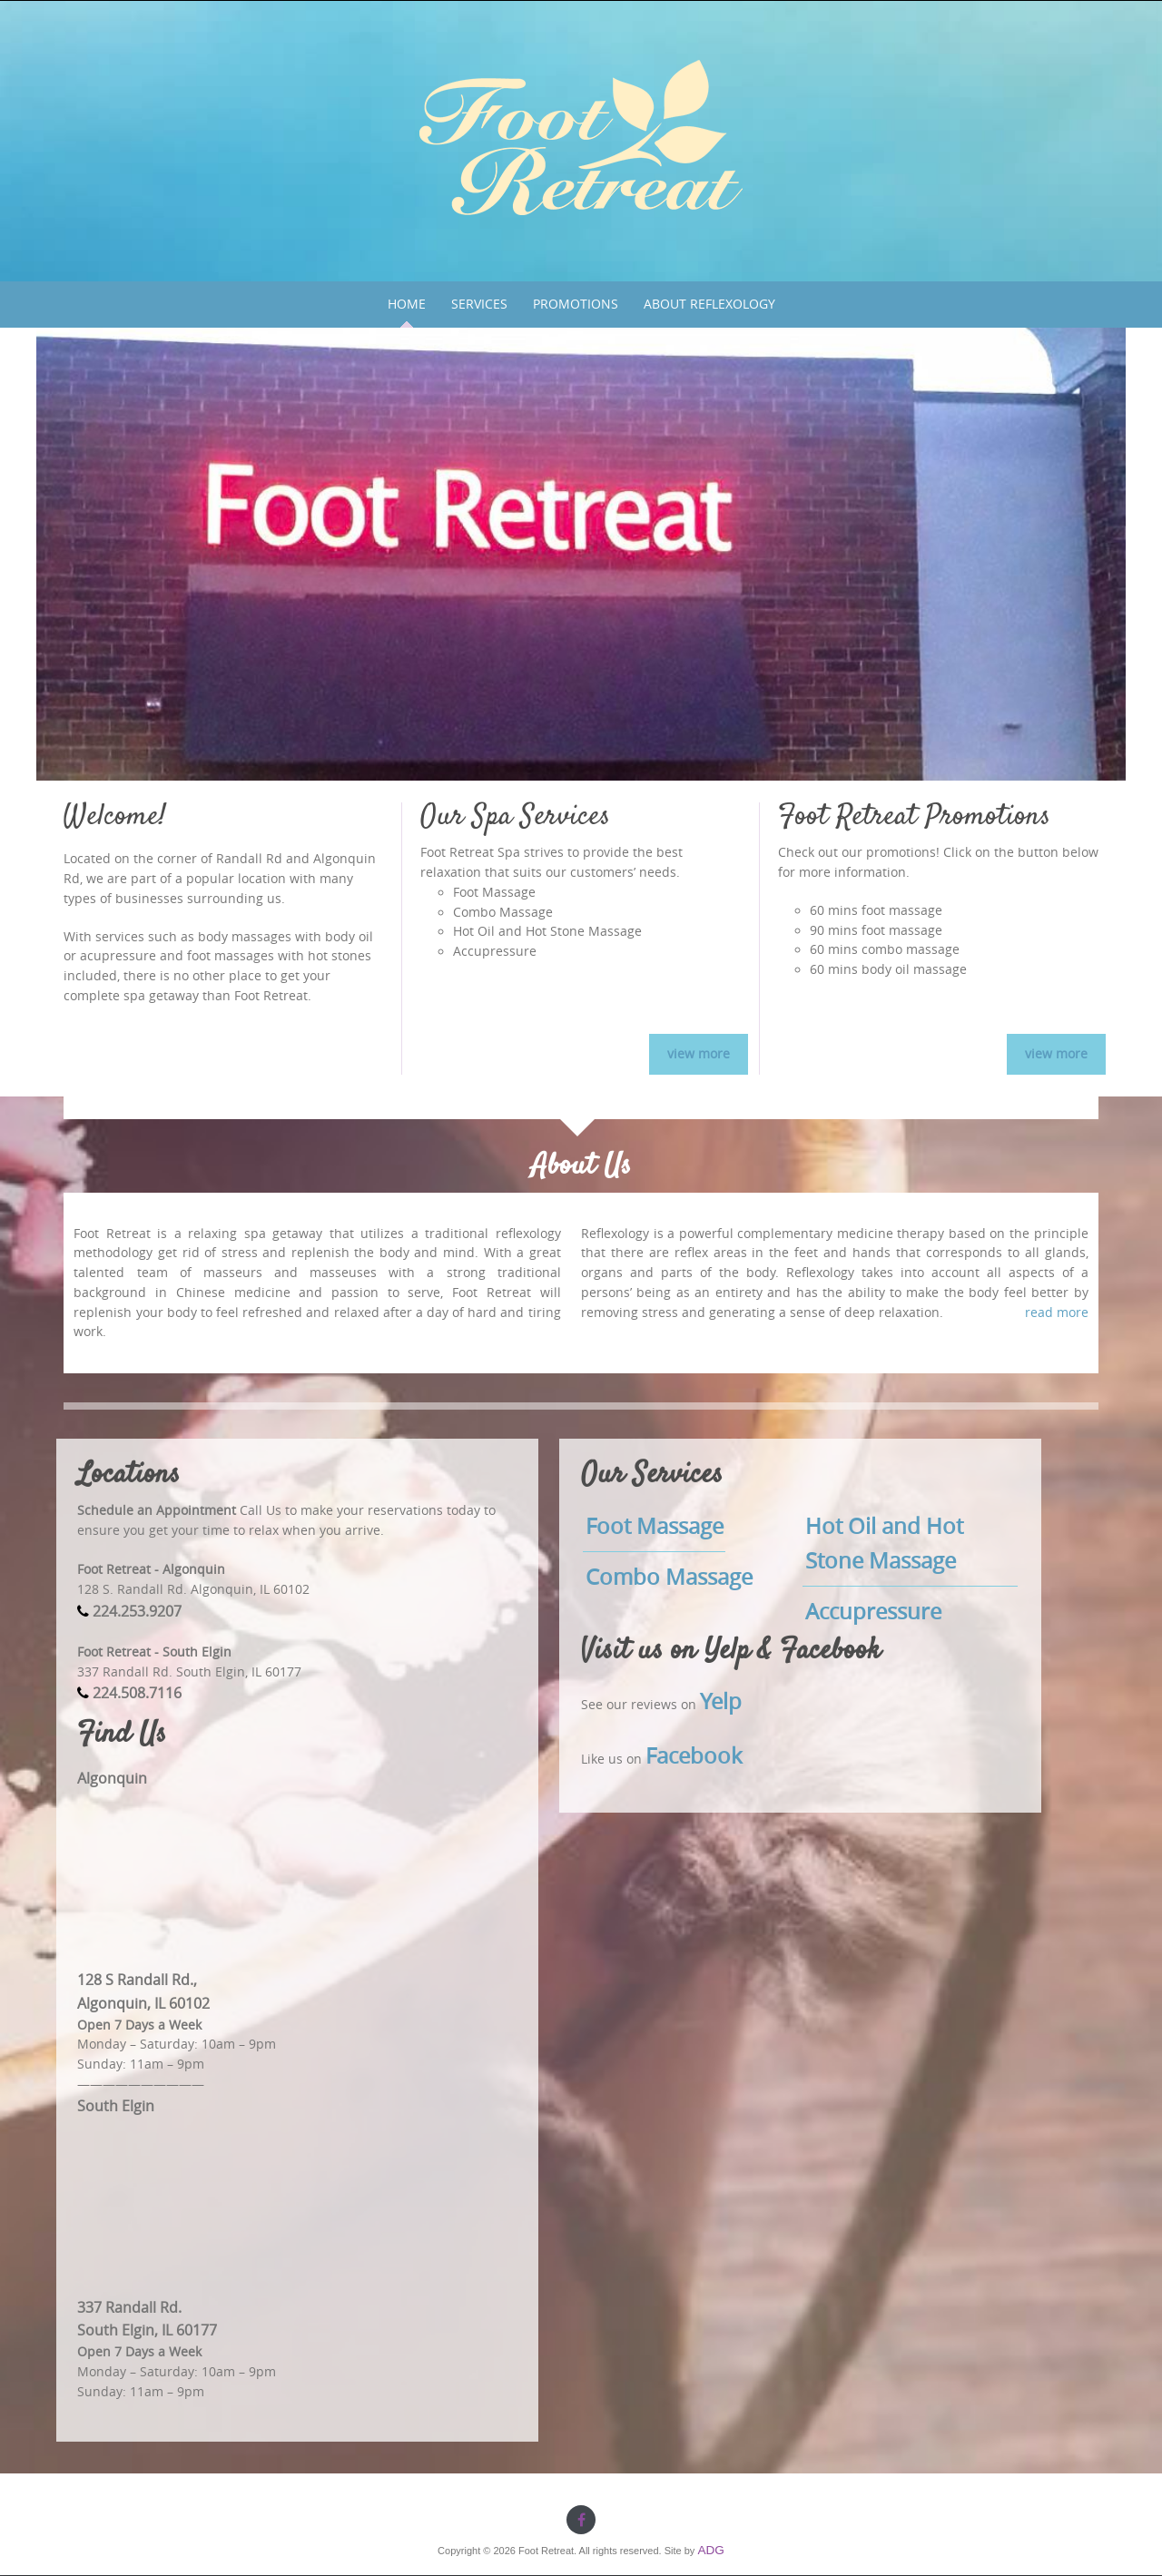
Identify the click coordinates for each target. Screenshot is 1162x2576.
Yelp (721, 1701)
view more (698, 1054)
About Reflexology (709, 304)
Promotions (575, 304)
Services (479, 304)
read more (1056, 1312)
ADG (710, 2550)
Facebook (694, 1755)
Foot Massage (655, 1525)
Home (407, 304)
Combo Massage (669, 1576)
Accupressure (873, 1611)
